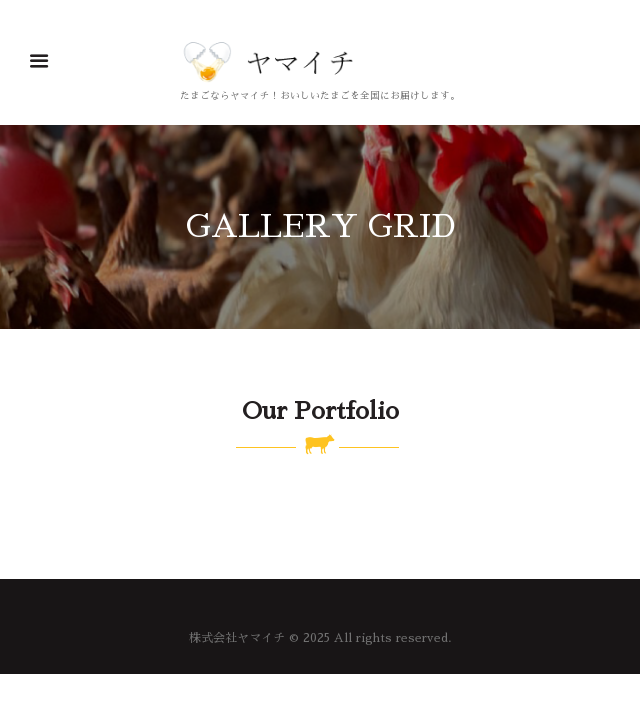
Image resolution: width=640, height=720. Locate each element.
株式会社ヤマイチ (237, 638)
